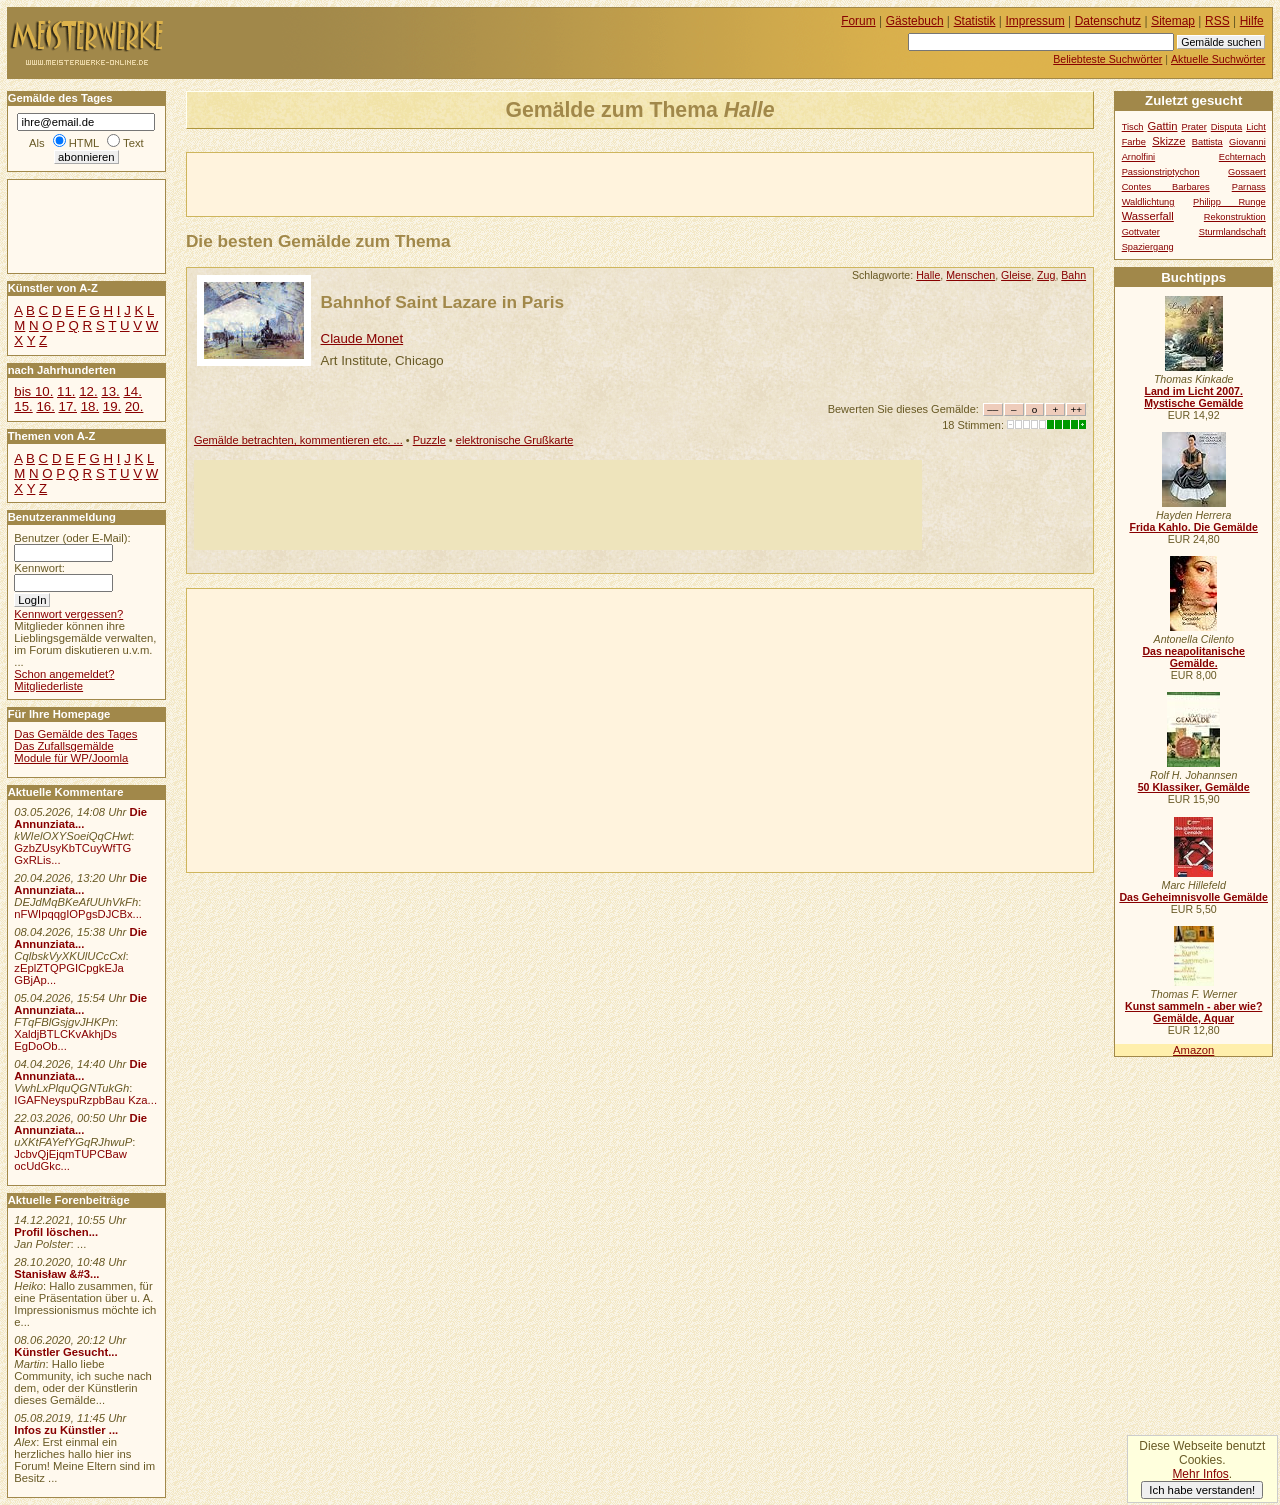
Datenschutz (1108, 21)
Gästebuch (915, 21)
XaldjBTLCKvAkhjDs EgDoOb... (65, 1040)
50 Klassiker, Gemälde (1194, 787)
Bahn (1073, 275)
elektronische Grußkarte (515, 440)
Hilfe (1252, 21)
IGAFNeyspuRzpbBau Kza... (85, 1100)
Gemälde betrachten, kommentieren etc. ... (298, 440)
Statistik (975, 21)
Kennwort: (39, 568)
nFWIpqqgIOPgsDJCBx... (78, 914)
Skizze (1168, 141)
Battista (1207, 142)
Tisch (1133, 127)
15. (23, 406)
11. (66, 391)
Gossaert (1247, 172)
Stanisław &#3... (56, 1274)
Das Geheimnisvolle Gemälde (1193, 897)
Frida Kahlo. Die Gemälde (1193, 527)
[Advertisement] (421, 183)
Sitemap (1173, 21)
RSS (1217, 21)
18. (90, 406)
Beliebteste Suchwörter (1107, 59)
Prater (1193, 127)
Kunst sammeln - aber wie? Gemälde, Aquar (1193, 1012)
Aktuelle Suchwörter (1218, 59)
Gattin (1162, 126)
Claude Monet (362, 338)
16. (45, 406)
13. (110, 391)
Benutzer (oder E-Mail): (72, 538)
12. (88, 391)
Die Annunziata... (80, 818)
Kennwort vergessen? (68, 614)
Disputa (1226, 127)
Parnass (1249, 187)
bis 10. (33, 391)
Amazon (1193, 1050)
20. (134, 406)
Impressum (1035, 21)
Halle (928, 275)
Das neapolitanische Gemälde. (1193, 657)
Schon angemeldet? (64, 674)
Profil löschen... (56, 1232)
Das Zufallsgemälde (64, 746)
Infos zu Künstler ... (66, 1430)
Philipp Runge (1229, 202)
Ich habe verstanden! (1202, 1490)
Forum (858, 21)
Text (133, 143)
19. (112, 406)
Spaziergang (1148, 247)
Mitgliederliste (48, 686)
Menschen (970, 275)
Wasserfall (1148, 216)
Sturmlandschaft (1232, 232)
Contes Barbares (1166, 187)
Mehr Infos (1200, 1474)
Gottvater (1141, 232)
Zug (1046, 275)
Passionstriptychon (1161, 172)
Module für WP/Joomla (71, 758)
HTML (84, 143)
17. (68, 406)
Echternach (1242, 157)
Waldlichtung (1148, 202)
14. (132, 391)
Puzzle (429, 440)
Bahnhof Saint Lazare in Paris (442, 302)
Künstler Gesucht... (65, 1352)
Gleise (1016, 275)
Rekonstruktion (1235, 217)
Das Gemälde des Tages (75, 734)
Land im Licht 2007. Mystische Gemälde (1193, 397)
